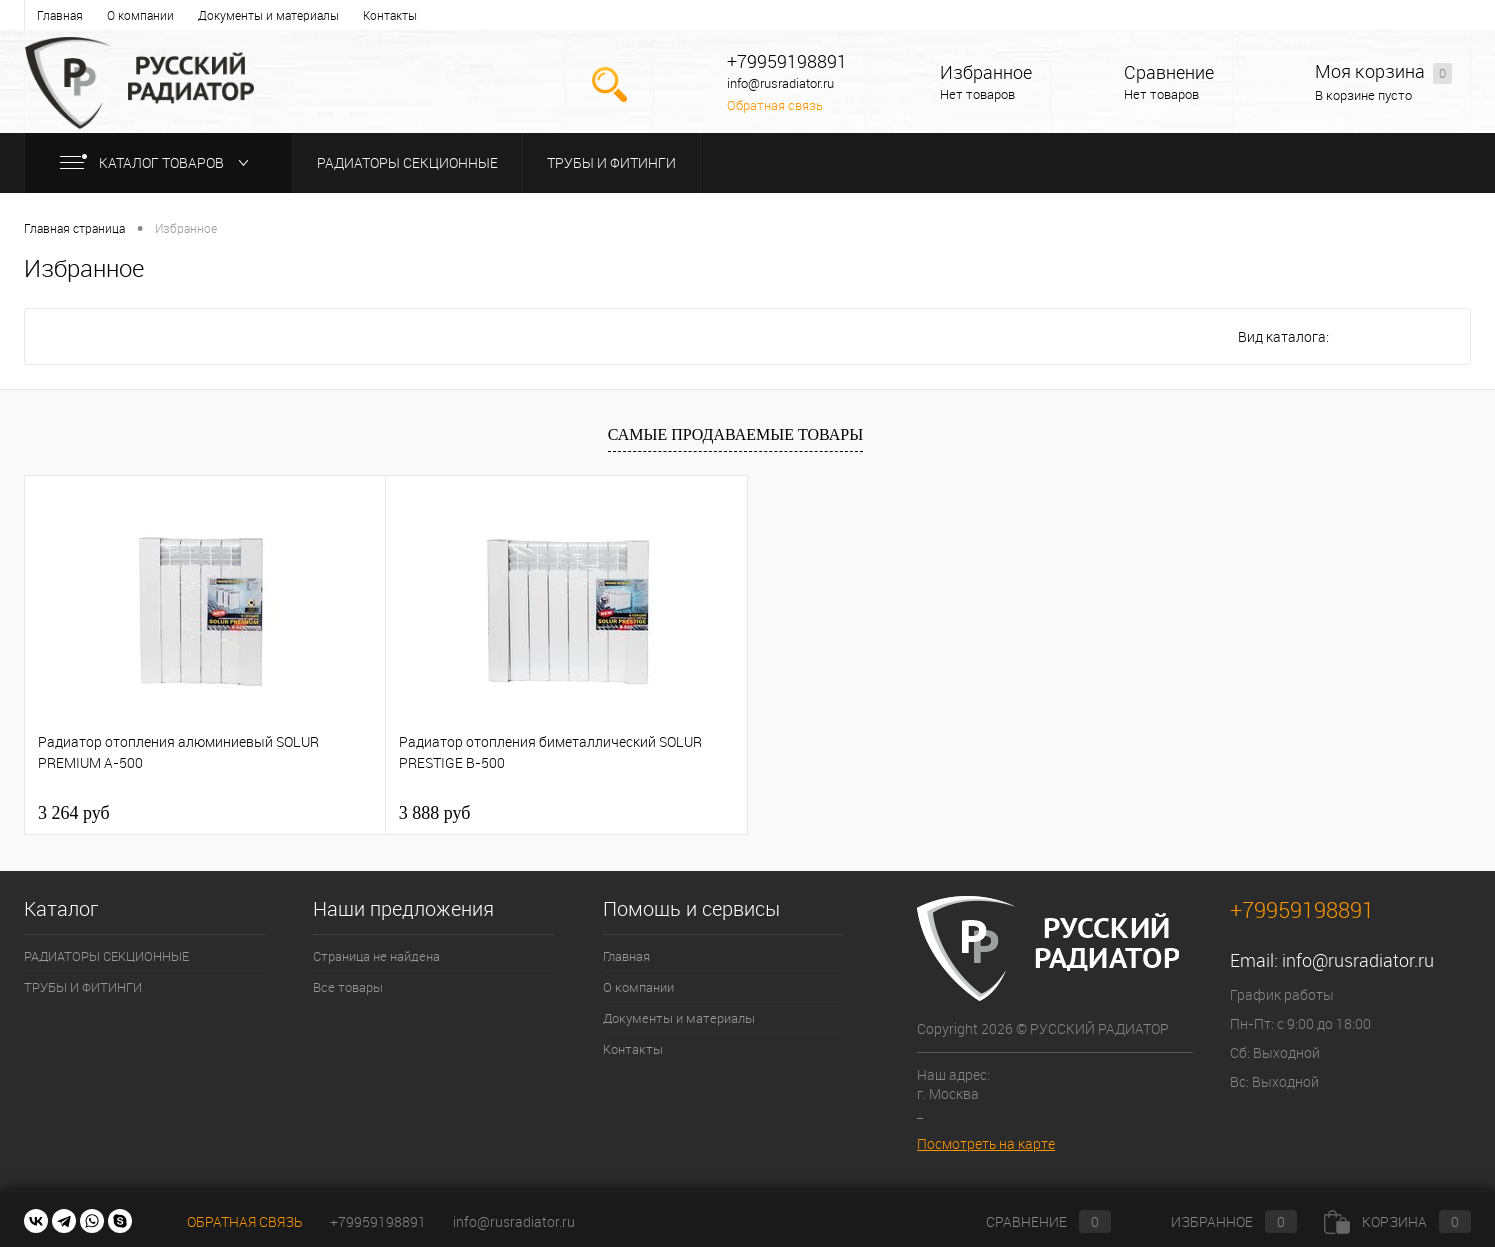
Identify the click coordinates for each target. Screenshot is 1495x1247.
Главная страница (74, 228)
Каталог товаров (158, 162)
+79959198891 (378, 1221)
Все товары (348, 987)
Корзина (1397, 1221)
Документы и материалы (268, 15)
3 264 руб (74, 813)
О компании (140, 15)
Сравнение (1169, 72)
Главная (60, 15)
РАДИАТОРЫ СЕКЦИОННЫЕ (407, 162)
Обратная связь (775, 105)
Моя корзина (1383, 72)
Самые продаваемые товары (735, 434)
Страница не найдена (376, 956)
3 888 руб (435, 813)
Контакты (390, 15)
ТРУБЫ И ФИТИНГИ (611, 162)
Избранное (986, 72)
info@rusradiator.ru (1358, 960)
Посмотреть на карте (986, 1143)
